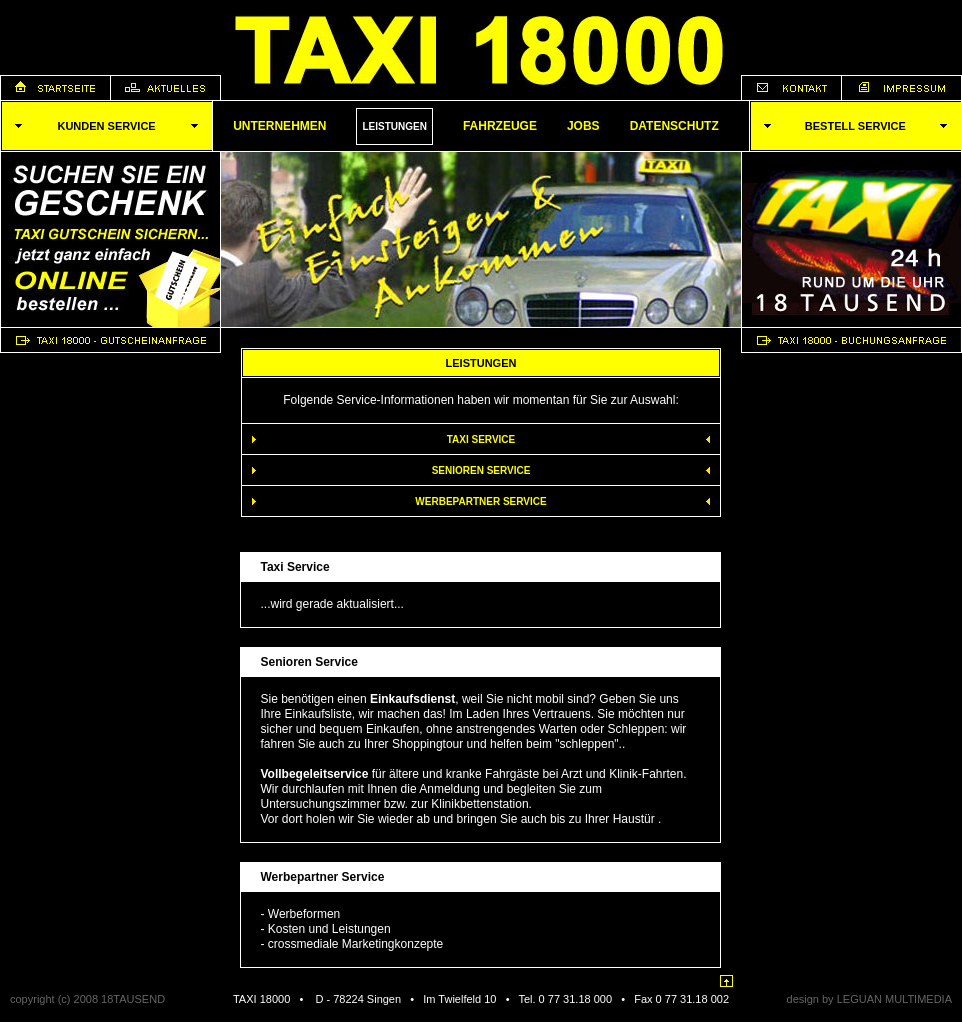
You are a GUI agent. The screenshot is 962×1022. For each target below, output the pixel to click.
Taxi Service (481, 439)
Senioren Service (481, 470)
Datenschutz (674, 126)
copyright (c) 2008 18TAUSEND (87, 999)
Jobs (583, 126)
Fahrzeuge (500, 126)
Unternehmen (279, 126)
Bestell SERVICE (855, 126)
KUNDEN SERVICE (106, 126)
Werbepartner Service (480, 501)
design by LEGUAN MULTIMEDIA (869, 999)
